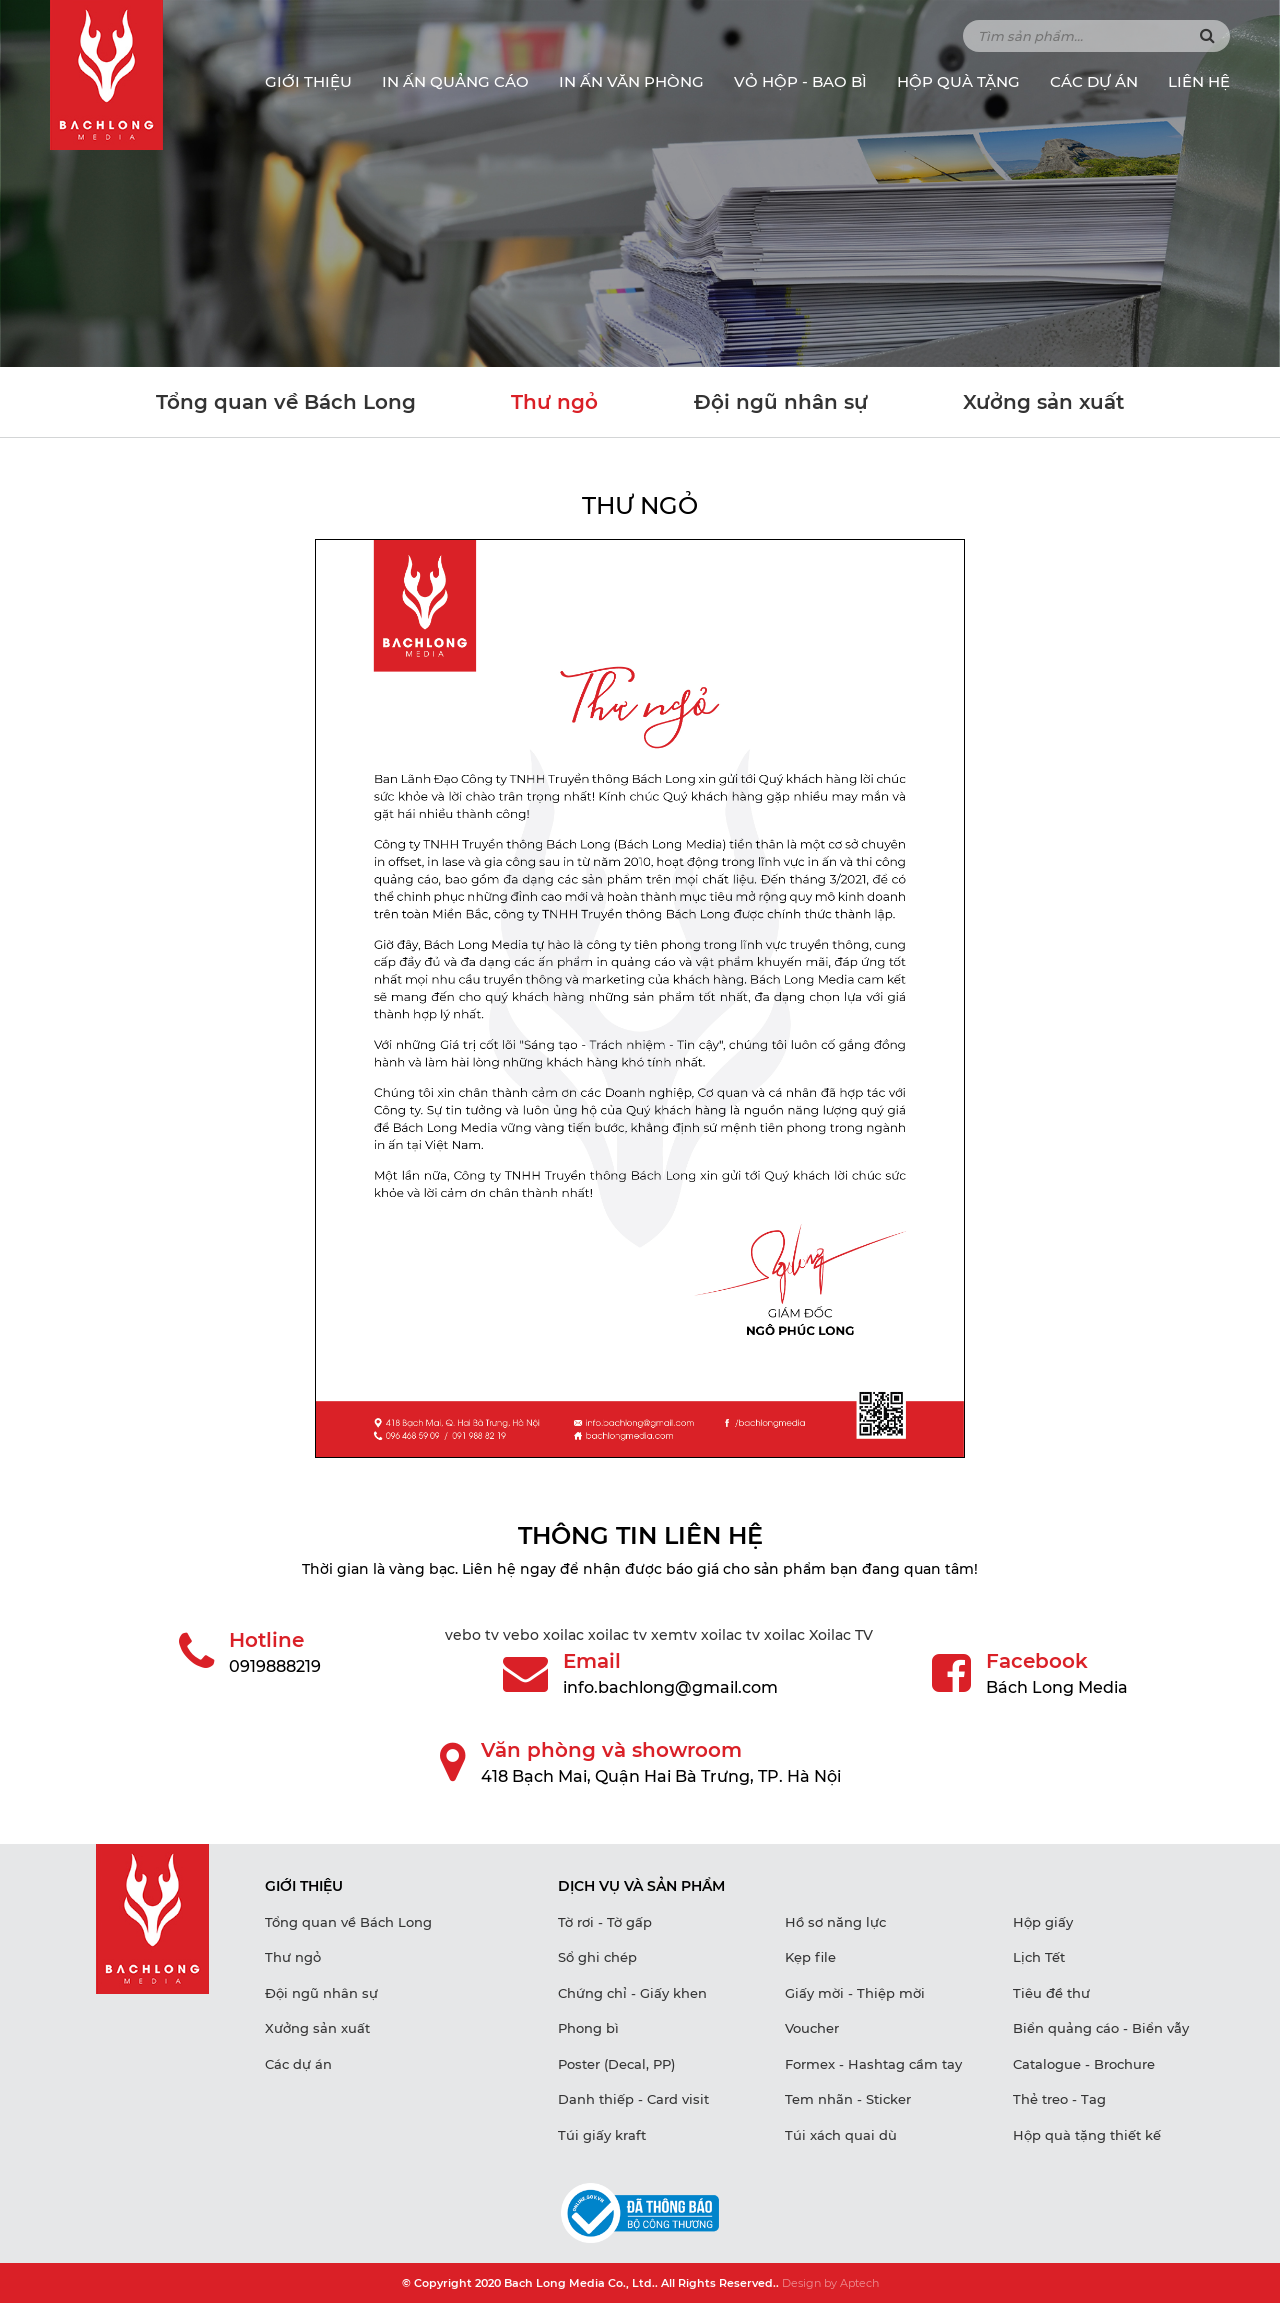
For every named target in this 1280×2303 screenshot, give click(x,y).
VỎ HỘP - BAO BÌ (800, 81)
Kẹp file (810, 1957)
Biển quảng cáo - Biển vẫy (1101, 2028)
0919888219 (275, 1666)
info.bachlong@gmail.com (670, 1687)
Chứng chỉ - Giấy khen (632, 1993)
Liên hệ (1199, 81)
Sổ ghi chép (597, 1957)
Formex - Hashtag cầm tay (873, 2064)
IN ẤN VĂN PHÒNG (631, 81)
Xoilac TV (841, 1635)
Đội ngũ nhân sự (781, 402)
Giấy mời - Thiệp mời (855, 1993)
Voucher (812, 2028)
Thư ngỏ (554, 402)
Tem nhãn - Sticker (848, 2099)
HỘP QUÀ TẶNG (958, 81)
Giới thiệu (308, 81)
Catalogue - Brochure (1084, 2064)
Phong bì (588, 2028)
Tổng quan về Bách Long (286, 402)
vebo (521, 1635)
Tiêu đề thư (1051, 1993)
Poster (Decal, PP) (616, 2064)
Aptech (859, 2283)
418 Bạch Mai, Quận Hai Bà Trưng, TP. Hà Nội (661, 1776)
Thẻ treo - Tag (1059, 2099)
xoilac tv (617, 1635)
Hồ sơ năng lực (835, 1922)
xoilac (563, 1635)
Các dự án (1094, 81)
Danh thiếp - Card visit (633, 2099)
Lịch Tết (1039, 1957)
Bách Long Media (1057, 1687)
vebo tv (472, 1635)
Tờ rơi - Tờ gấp (605, 1922)
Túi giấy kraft (602, 2135)
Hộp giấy (1043, 1922)
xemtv (674, 1635)
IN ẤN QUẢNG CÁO (455, 81)
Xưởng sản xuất (1043, 402)
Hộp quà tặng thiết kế (1087, 2135)
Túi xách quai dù (841, 2135)
